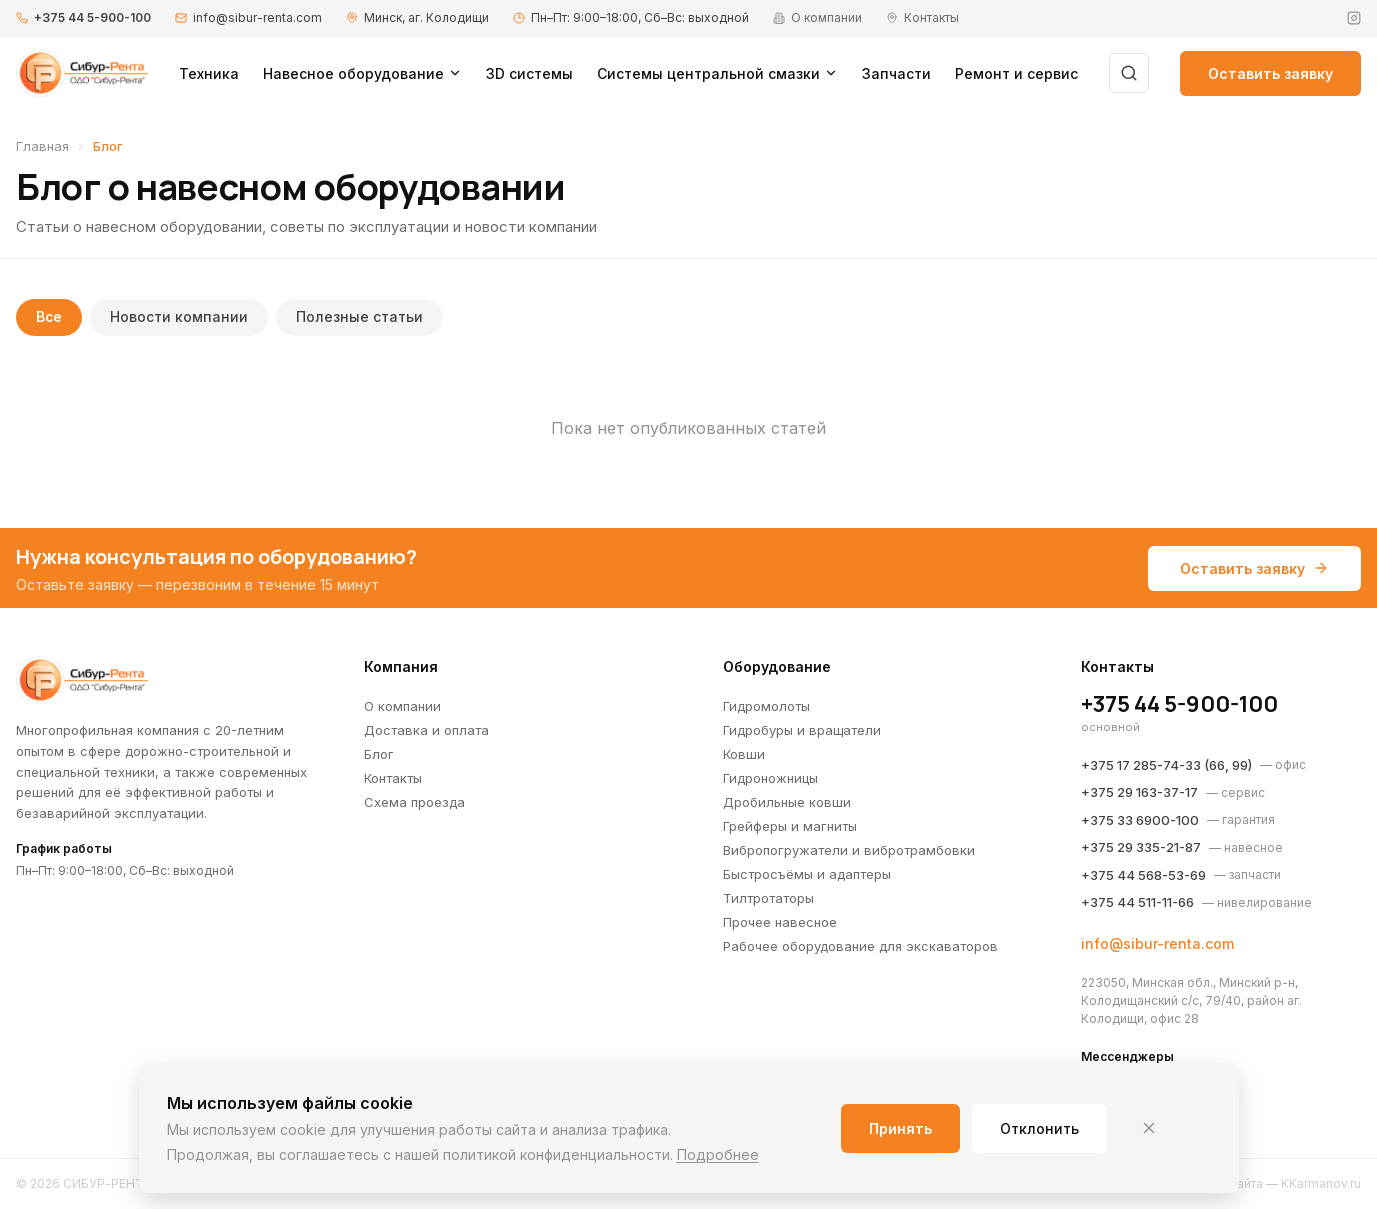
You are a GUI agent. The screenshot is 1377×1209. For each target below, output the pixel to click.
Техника (209, 73)
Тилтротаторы (768, 898)
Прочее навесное (780, 922)
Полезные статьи (360, 317)
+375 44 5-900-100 (92, 17)
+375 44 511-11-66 (1137, 902)
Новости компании (180, 317)
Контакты (393, 778)
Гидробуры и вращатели (802, 730)
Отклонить (1039, 1128)
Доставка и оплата (426, 730)
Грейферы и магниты (790, 826)
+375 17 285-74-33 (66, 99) (1166, 765)
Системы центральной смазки (717, 73)
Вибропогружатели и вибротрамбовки (849, 850)
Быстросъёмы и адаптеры (807, 874)
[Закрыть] (1149, 1128)
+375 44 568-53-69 (1143, 875)
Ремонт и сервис (1016, 73)
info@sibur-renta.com (257, 17)
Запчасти (896, 73)
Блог (379, 754)
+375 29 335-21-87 (1141, 847)
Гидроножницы (770, 778)
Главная (42, 146)
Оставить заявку (1270, 73)
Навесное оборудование (362, 73)
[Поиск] (1129, 73)
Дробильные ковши (787, 802)
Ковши (744, 754)
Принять (900, 1128)
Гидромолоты (766, 706)
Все (49, 317)
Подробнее (718, 1154)
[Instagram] (1354, 18)
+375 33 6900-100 (1140, 820)
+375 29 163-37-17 (1139, 792)
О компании (402, 706)
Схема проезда (414, 802)
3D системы (529, 73)
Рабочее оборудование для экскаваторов (860, 946)
